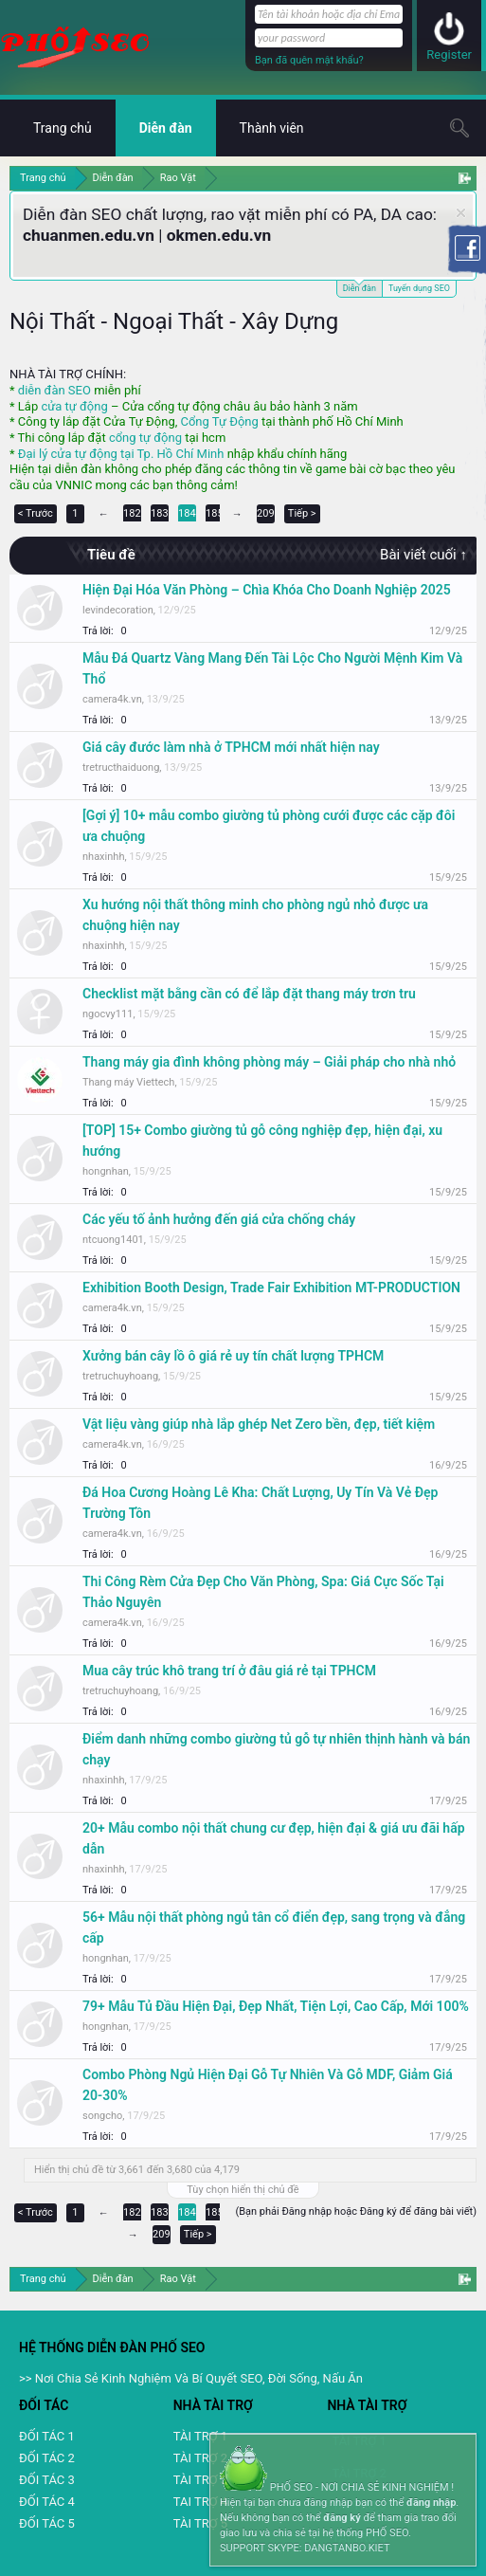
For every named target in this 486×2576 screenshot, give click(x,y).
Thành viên (272, 128)
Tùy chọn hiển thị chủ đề (242, 2189)
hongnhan (105, 1171)
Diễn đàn (359, 287)
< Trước (35, 513)
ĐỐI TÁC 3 (47, 2480)
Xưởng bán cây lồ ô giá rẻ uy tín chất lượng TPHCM (233, 1355)
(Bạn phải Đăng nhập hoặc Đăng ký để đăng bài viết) (356, 2211)
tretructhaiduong (120, 767)
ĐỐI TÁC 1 (47, 2436)
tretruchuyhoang (120, 1376)
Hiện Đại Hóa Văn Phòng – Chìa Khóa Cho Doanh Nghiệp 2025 (266, 589)
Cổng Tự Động (219, 421)
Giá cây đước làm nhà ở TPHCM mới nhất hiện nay (231, 747)
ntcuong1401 (113, 1239)
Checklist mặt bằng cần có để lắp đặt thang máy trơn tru (249, 993)
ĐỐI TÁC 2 (47, 2458)
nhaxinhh (103, 856)
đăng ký (341, 2518)
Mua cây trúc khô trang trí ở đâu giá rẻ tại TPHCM (229, 1670)
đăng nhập (431, 2502)
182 (132, 513)
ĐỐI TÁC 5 (47, 2523)
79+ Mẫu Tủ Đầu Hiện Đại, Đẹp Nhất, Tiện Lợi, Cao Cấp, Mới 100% (275, 2006)
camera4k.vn (112, 699)
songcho (102, 2116)
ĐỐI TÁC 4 (47, 2501)
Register (449, 54)
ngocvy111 (107, 1014)
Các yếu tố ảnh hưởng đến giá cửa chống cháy (218, 1219)
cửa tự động (74, 406)
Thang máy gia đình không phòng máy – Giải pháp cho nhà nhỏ (269, 1061)
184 (187, 513)
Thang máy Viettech (128, 1082)
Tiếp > (302, 513)
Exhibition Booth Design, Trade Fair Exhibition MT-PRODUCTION (271, 1287)
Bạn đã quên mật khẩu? (309, 60)
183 (160, 513)
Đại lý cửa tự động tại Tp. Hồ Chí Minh (121, 454)
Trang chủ (62, 128)
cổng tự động (145, 437)
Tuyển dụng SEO (419, 288)
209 (266, 513)
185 (215, 513)
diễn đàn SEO (54, 390)
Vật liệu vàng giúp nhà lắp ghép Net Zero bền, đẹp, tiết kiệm (258, 1424)
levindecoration (117, 610)
